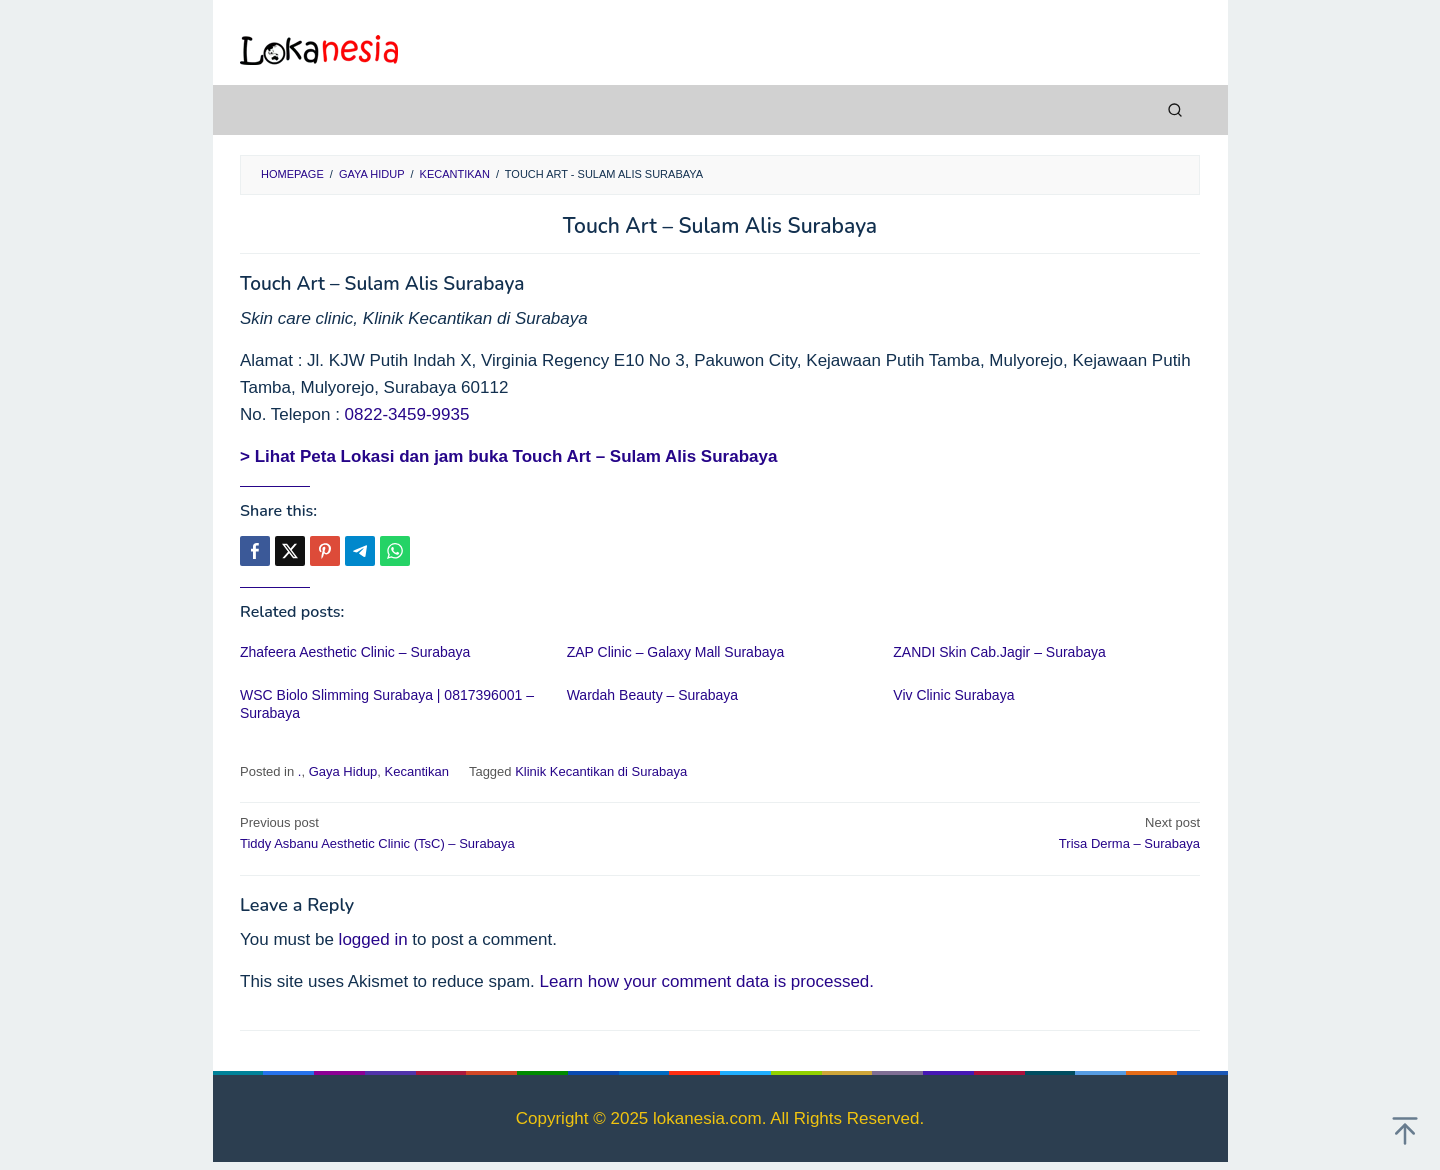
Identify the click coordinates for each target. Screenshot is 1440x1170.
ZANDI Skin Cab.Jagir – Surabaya (999, 652)
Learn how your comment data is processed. (707, 981)
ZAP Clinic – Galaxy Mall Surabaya (676, 652)
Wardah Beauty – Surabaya (652, 695)
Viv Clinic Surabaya (953, 695)
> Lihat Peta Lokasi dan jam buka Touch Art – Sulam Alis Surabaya (508, 456)
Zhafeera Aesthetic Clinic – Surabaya (355, 652)
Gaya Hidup (343, 771)
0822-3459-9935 (407, 414)
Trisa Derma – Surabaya (969, 832)
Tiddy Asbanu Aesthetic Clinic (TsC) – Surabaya (470, 832)
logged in (373, 939)
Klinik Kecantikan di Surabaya (601, 771)
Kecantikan (417, 771)
